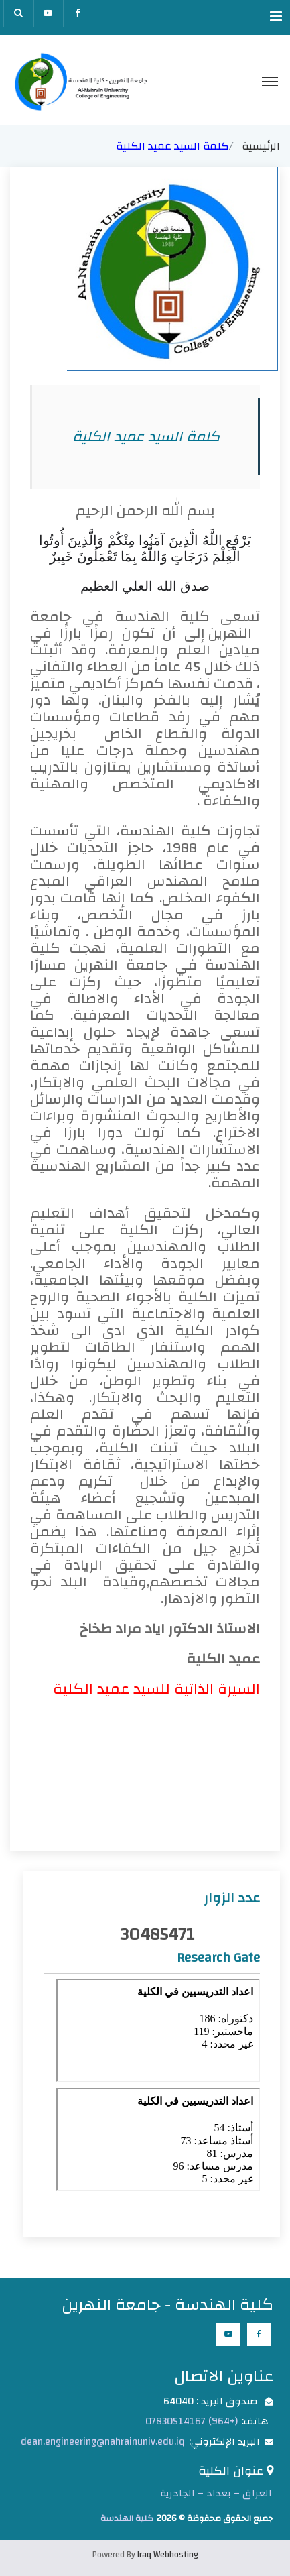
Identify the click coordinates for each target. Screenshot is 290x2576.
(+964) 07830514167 (191, 2421)
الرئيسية (261, 146)
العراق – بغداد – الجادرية (216, 2493)
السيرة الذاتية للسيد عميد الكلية (156, 1689)
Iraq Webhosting (167, 2554)
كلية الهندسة (126, 2518)
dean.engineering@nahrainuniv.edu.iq (103, 2442)
